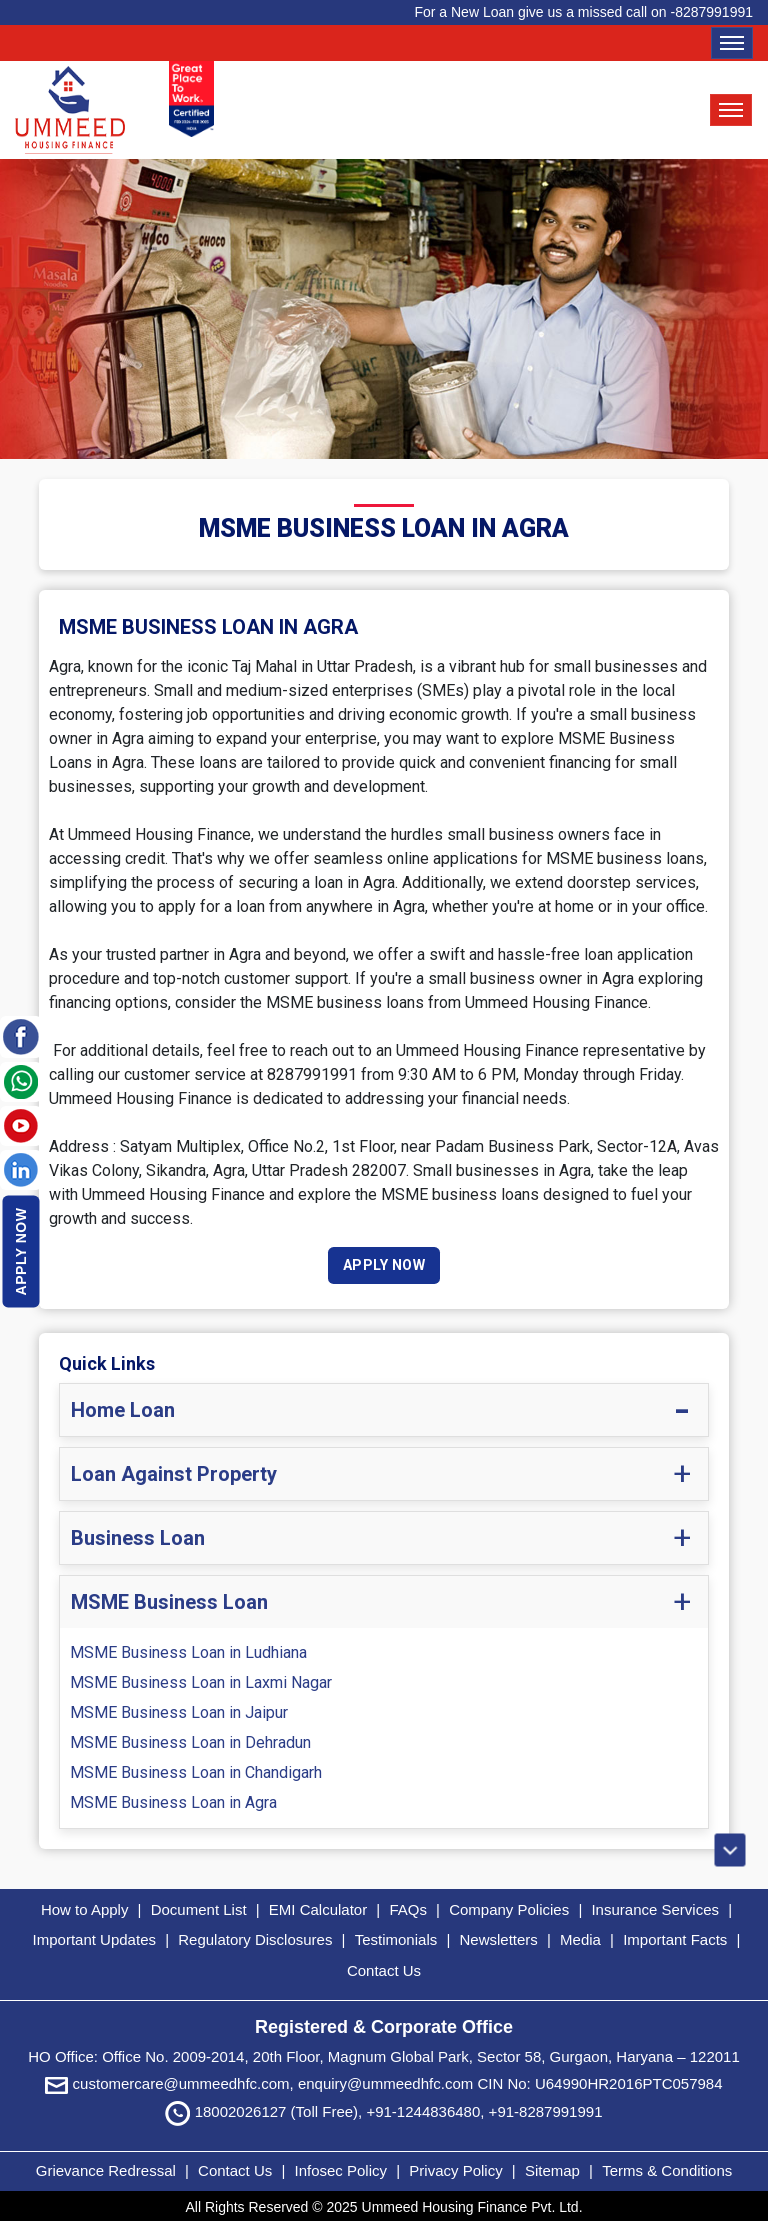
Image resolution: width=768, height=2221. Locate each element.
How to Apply (85, 1911)
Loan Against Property (174, 1476)
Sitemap (554, 2166)
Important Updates (94, 1941)
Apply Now (21, 1251)
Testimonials (396, 1941)
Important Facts (675, 1941)
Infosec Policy (340, 2166)
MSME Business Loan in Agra (173, 1804)
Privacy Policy (458, 2166)
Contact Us (384, 1972)
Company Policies (509, 1911)
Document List (199, 1911)
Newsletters (498, 1941)
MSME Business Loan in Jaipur (179, 1714)
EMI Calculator (318, 1911)
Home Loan (123, 1412)
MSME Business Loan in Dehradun (190, 1744)
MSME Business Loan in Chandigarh (196, 1774)
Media (580, 1941)
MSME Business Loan (169, 1604)
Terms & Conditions (667, 2166)
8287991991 (714, 12)
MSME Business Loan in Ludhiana (188, 1654)
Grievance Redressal (108, 2166)
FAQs (408, 1911)
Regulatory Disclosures (255, 1941)
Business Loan (138, 1540)
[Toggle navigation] (732, 43)
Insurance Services (655, 1911)
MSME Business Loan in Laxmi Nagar (201, 1684)
